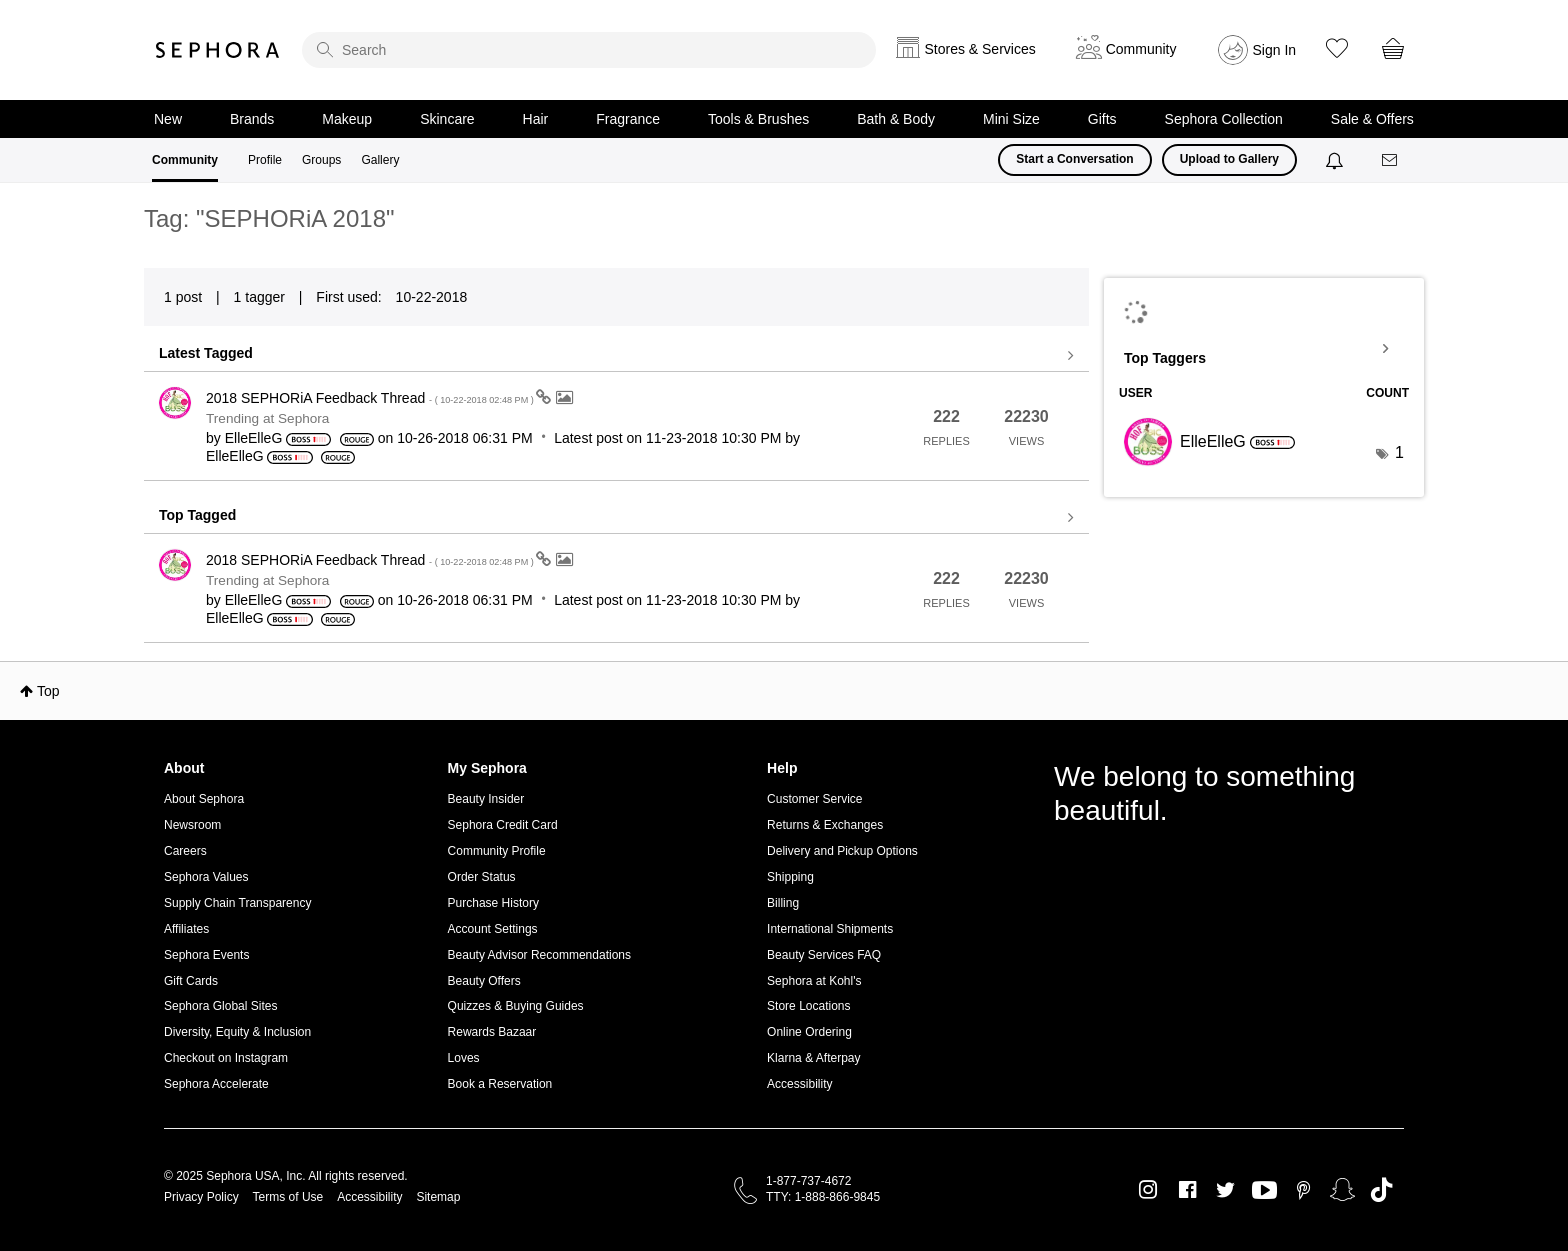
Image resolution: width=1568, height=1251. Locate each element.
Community (185, 160)
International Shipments (830, 929)
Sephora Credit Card (503, 825)
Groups (321, 160)
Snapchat (1342, 1190)
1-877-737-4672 (808, 1181)
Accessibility (799, 1084)
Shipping (790, 877)
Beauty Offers (484, 981)
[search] (589, 50)
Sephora (218, 50)
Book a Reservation (500, 1084)
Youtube (1264, 1191)
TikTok (1381, 1190)
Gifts (1102, 119)
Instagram (1148, 1190)
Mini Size (1011, 119)
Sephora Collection (1224, 119)
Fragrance (628, 119)
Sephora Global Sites (220, 1006)
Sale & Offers (1372, 119)
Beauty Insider (486, 799)
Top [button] (48, 691)
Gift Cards (191, 981)
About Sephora (204, 799)
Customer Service (814, 799)
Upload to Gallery (1229, 159)
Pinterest (1303, 1190)
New (168, 119)
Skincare (447, 119)
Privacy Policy (201, 1197)
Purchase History (493, 903)
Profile (265, 160)
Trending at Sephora (267, 418)
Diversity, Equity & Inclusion (237, 1032)
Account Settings (493, 929)
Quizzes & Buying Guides (516, 1006)
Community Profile (497, 851)
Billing (783, 903)
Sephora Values (206, 877)
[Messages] (1391, 160)
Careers (185, 851)
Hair (536, 119)
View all (616, 356)
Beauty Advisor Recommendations (539, 955)
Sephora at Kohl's (814, 981)
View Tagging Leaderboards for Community (1264, 349)
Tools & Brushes (758, 119)
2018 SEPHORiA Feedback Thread (371, 398)
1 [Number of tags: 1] (1399, 452)
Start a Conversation (1074, 159)
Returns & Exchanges (825, 825)
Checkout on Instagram (226, 1058)
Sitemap (438, 1197)
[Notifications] (1336, 160)
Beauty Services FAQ (824, 955)
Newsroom (192, 825)
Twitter (1225, 1190)
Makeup (347, 119)
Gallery (380, 160)
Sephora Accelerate (216, 1084)
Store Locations (808, 1006)
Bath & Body (896, 119)
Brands (252, 119)
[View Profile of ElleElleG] (254, 438)
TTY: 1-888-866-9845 (823, 1197)
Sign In (1275, 50)
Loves (464, 1058)
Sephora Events (206, 955)
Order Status (482, 877)
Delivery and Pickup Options (842, 851)
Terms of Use (288, 1197)
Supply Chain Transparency (237, 903)
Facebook (1187, 1190)
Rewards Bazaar (492, 1032)
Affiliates (186, 929)
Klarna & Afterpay (813, 1058)
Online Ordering (809, 1032)
